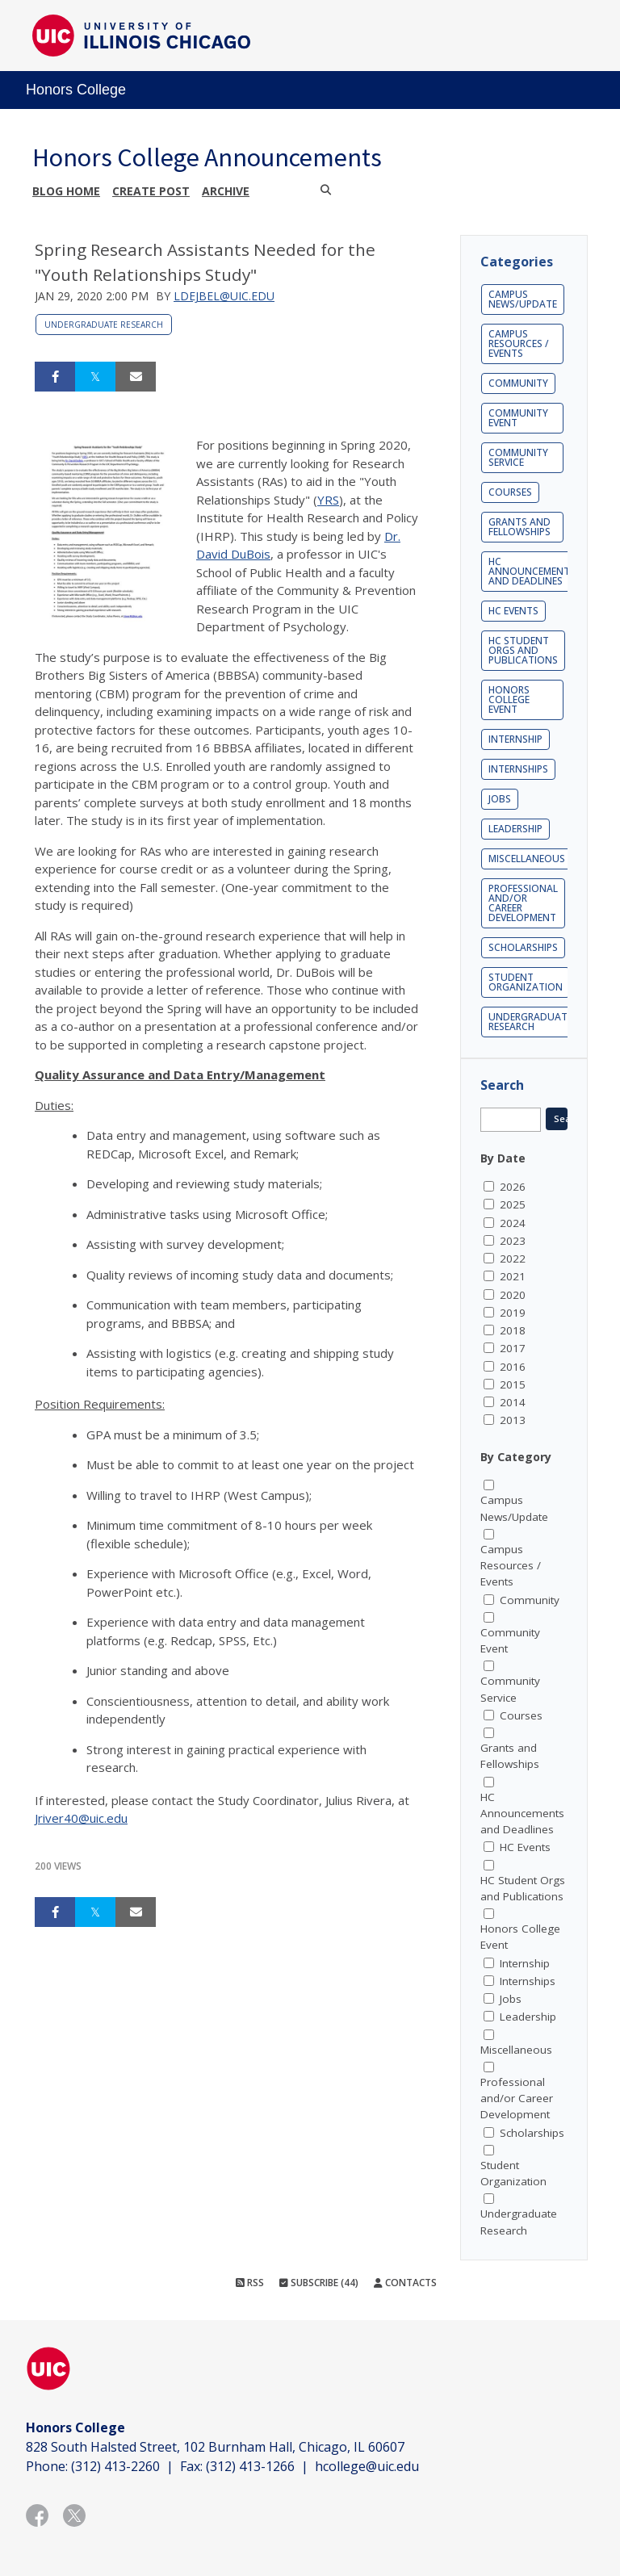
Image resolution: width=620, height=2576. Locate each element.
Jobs (499, 799)
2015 (513, 1384)
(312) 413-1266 (250, 2466)
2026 (513, 1186)
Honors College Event (509, 699)
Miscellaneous (526, 858)
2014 (513, 1402)
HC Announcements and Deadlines (532, 571)
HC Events (513, 611)
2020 (513, 1295)
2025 (513, 1204)
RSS (250, 2282)
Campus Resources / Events (518, 343)
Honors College (76, 90)
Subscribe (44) (318, 2282)
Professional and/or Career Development (523, 903)
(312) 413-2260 (115, 2466)
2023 (513, 1241)
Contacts (405, 2282)
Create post (151, 191)
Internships (518, 769)
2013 (513, 1420)
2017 (513, 1348)
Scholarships (523, 947)
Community (518, 383)
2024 (513, 1223)
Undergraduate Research (103, 324)
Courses (510, 492)
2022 (513, 1258)
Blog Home (66, 191)
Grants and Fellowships (519, 526)
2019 (513, 1312)
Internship (515, 739)
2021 (513, 1276)
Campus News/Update (522, 299)
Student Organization (525, 982)
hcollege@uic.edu (367, 2466)
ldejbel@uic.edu (224, 296)
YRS (328, 500)
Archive (225, 191)
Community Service (518, 457)
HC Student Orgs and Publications (523, 650)
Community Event (518, 417)
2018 (513, 1330)
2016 (513, 1366)
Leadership (515, 829)
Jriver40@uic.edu (81, 1818)
